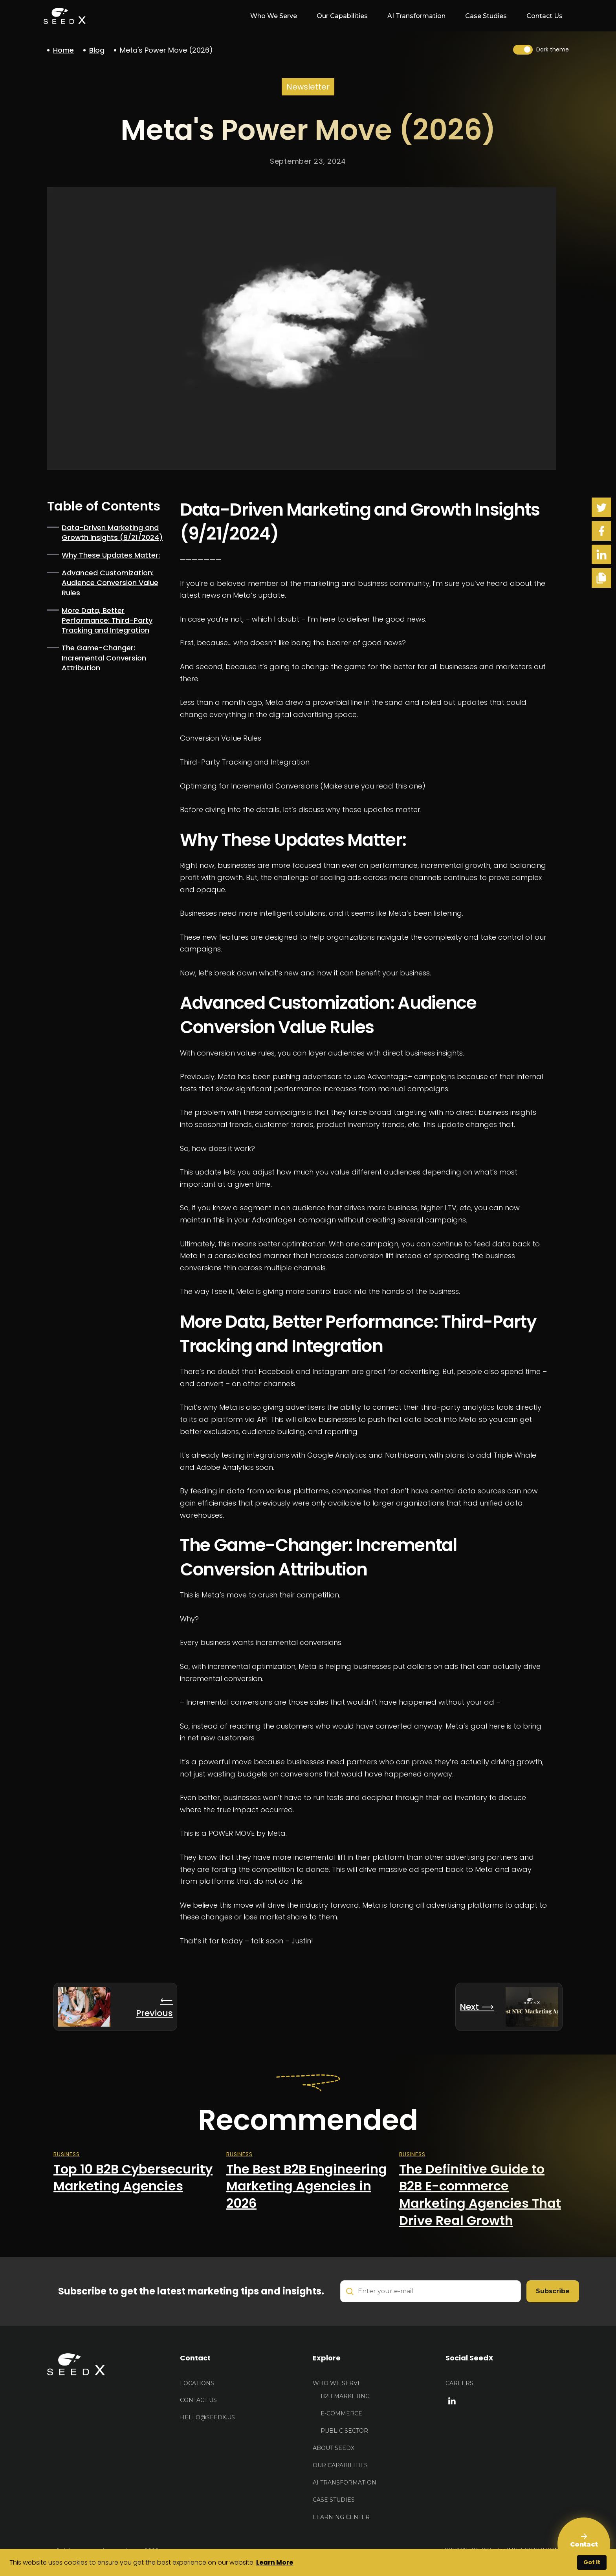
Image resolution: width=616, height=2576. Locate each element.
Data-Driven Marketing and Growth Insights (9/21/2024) (112, 532)
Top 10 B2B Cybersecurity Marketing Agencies (133, 2177)
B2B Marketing (345, 2396)
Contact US (198, 2400)
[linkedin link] (452, 2400)
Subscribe (552, 2291)
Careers (459, 2383)
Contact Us (544, 16)
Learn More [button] (274, 2562)
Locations (197, 2383)
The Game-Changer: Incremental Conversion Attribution (104, 657)
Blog (96, 50)
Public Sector (344, 2430)
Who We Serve (337, 2383)
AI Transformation (416, 16)
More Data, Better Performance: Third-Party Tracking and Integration (107, 620)
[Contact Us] (583, 2543)
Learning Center (341, 2517)
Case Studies (486, 16)
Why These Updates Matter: (111, 555)
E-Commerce (341, 2413)
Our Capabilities (342, 16)
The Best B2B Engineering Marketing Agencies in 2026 (306, 2186)
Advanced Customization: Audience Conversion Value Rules (110, 582)
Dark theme (552, 49)
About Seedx (333, 2448)
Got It (591, 2562)
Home (63, 50)
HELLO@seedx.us (207, 2417)
